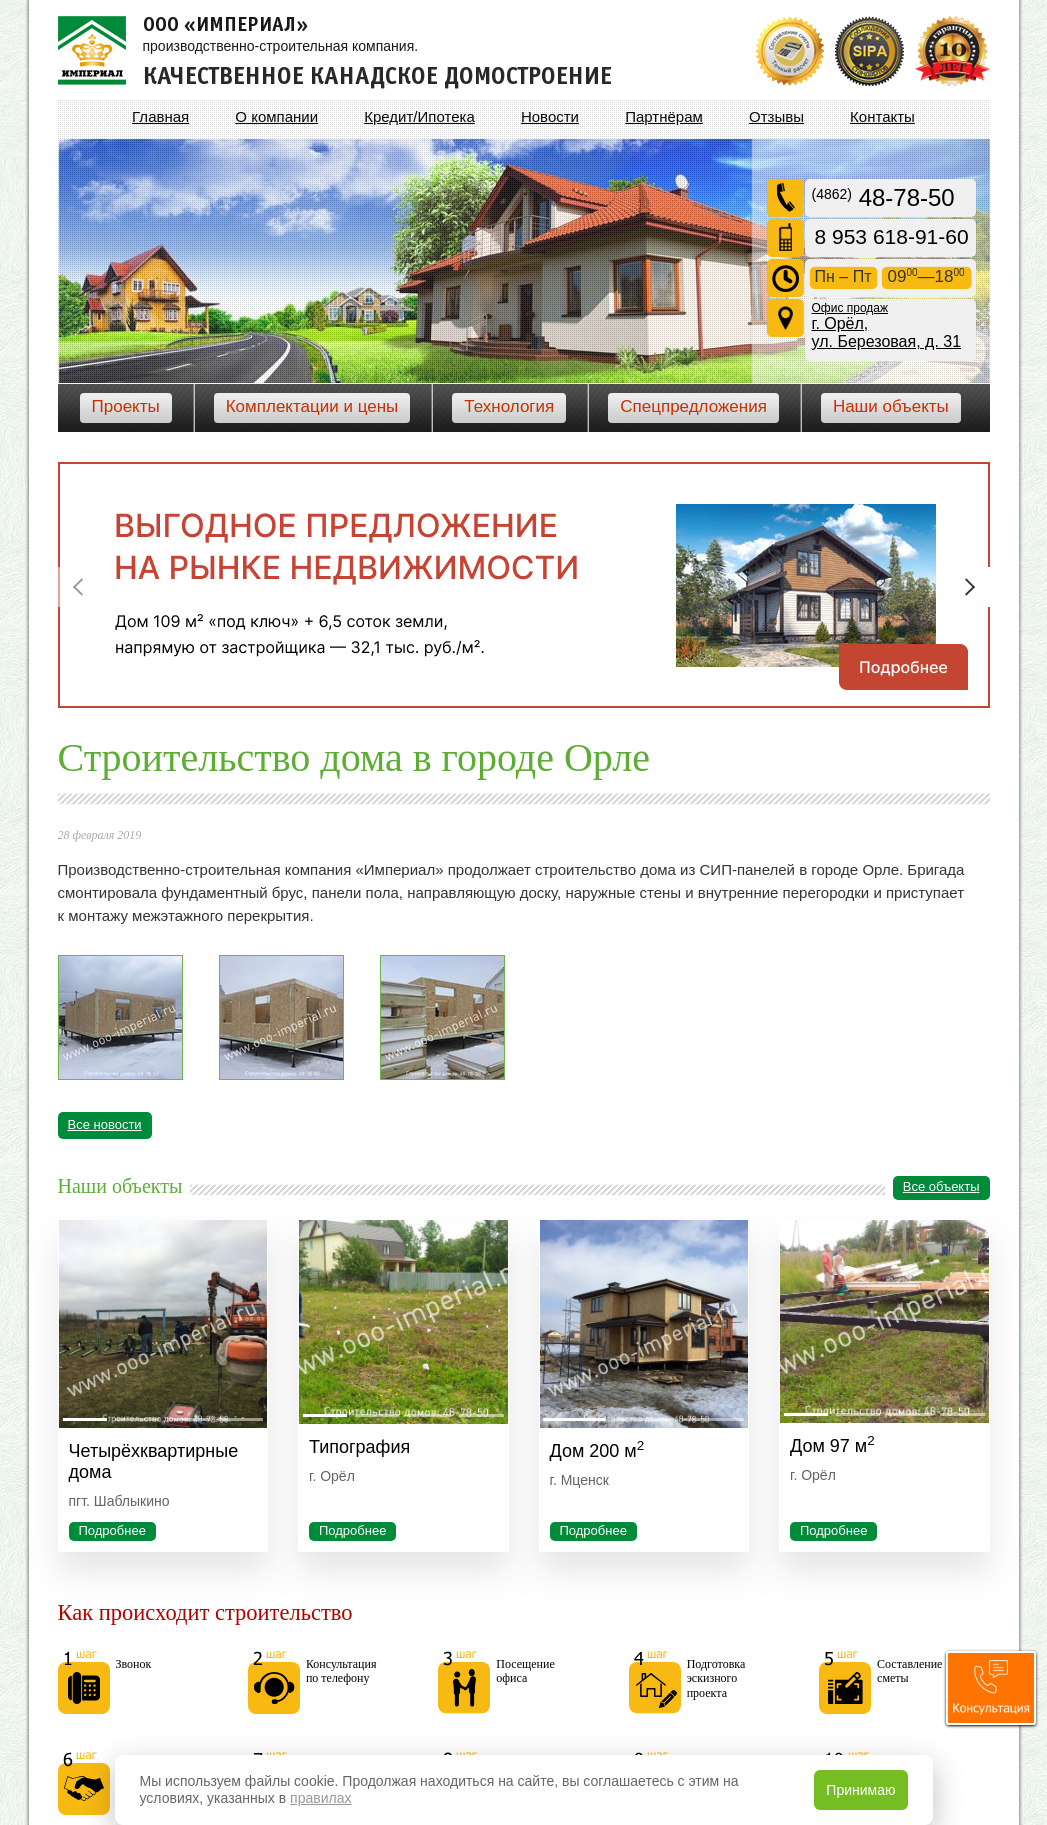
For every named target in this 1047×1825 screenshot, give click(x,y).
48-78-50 (883, 197)
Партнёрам (664, 116)
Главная (160, 116)
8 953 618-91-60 (892, 236)
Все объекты (941, 1186)
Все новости (105, 1124)
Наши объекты (891, 406)
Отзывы (776, 116)
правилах (320, 1798)
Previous (78, 587)
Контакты (882, 116)
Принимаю (860, 1790)
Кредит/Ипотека (419, 116)
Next (970, 587)
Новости (550, 116)
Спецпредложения (693, 406)
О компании (276, 116)
